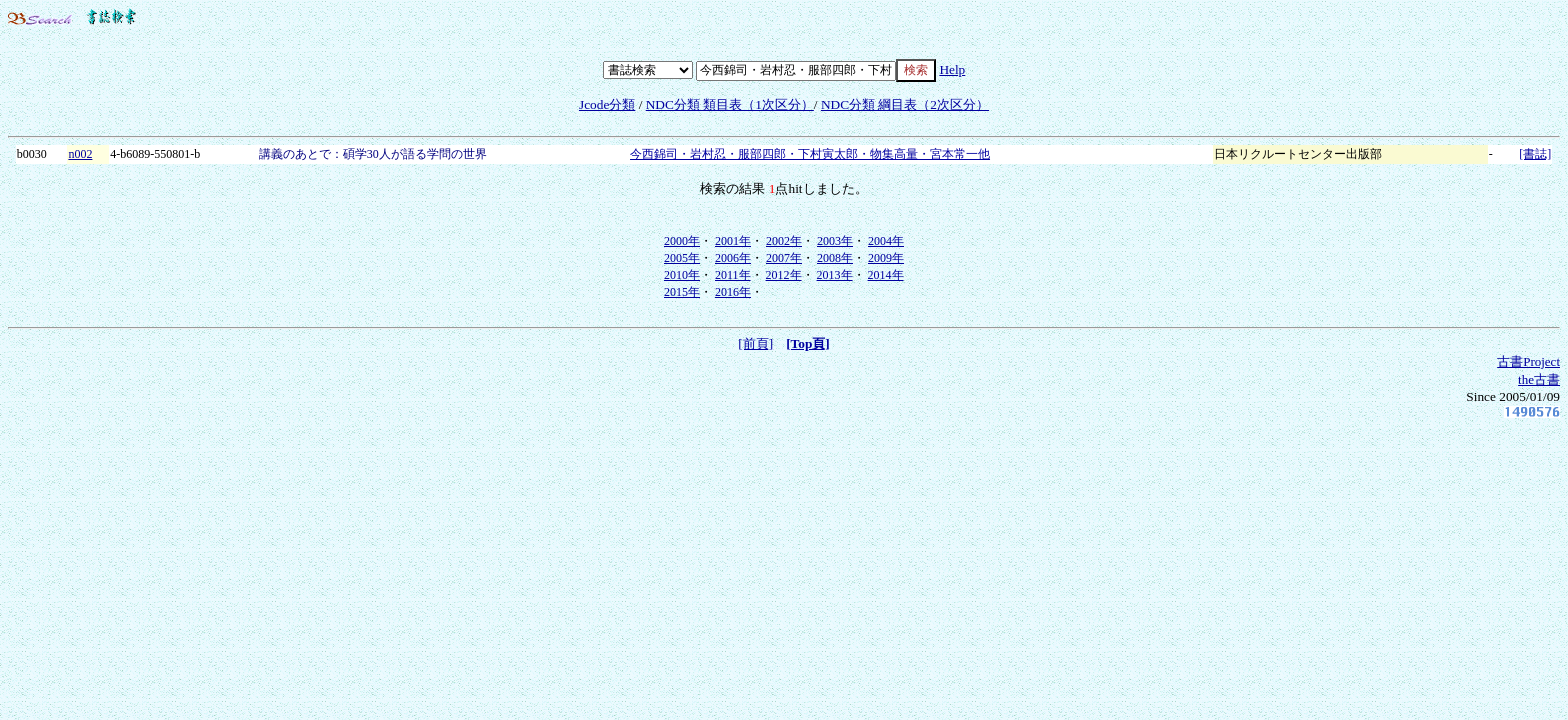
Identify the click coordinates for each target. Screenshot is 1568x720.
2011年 (733, 275)
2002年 (784, 241)
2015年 (682, 292)
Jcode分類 (607, 104)
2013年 (835, 275)
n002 (80, 154)
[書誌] (1535, 154)
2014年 (886, 275)
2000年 (682, 241)
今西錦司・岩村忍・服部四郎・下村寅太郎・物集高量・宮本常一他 (810, 154)
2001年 (733, 241)
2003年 (835, 241)
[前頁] (755, 343)
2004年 (886, 241)
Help (952, 69)
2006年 (733, 258)
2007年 (784, 258)
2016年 (733, 292)
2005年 (682, 258)
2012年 (784, 275)
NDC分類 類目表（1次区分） (730, 104)
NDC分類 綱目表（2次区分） (905, 104)
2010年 (682, 275)
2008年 (835, 258)
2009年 (886, 258)
